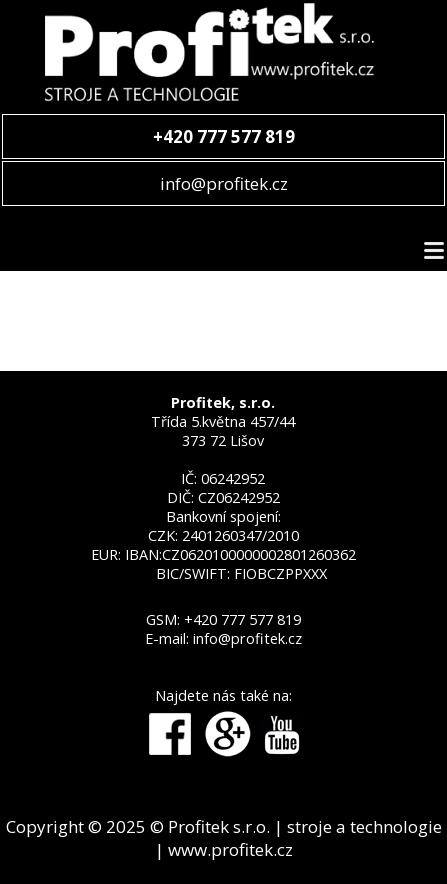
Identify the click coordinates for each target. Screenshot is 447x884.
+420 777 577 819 (242, 619)
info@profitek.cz (224, 183)
